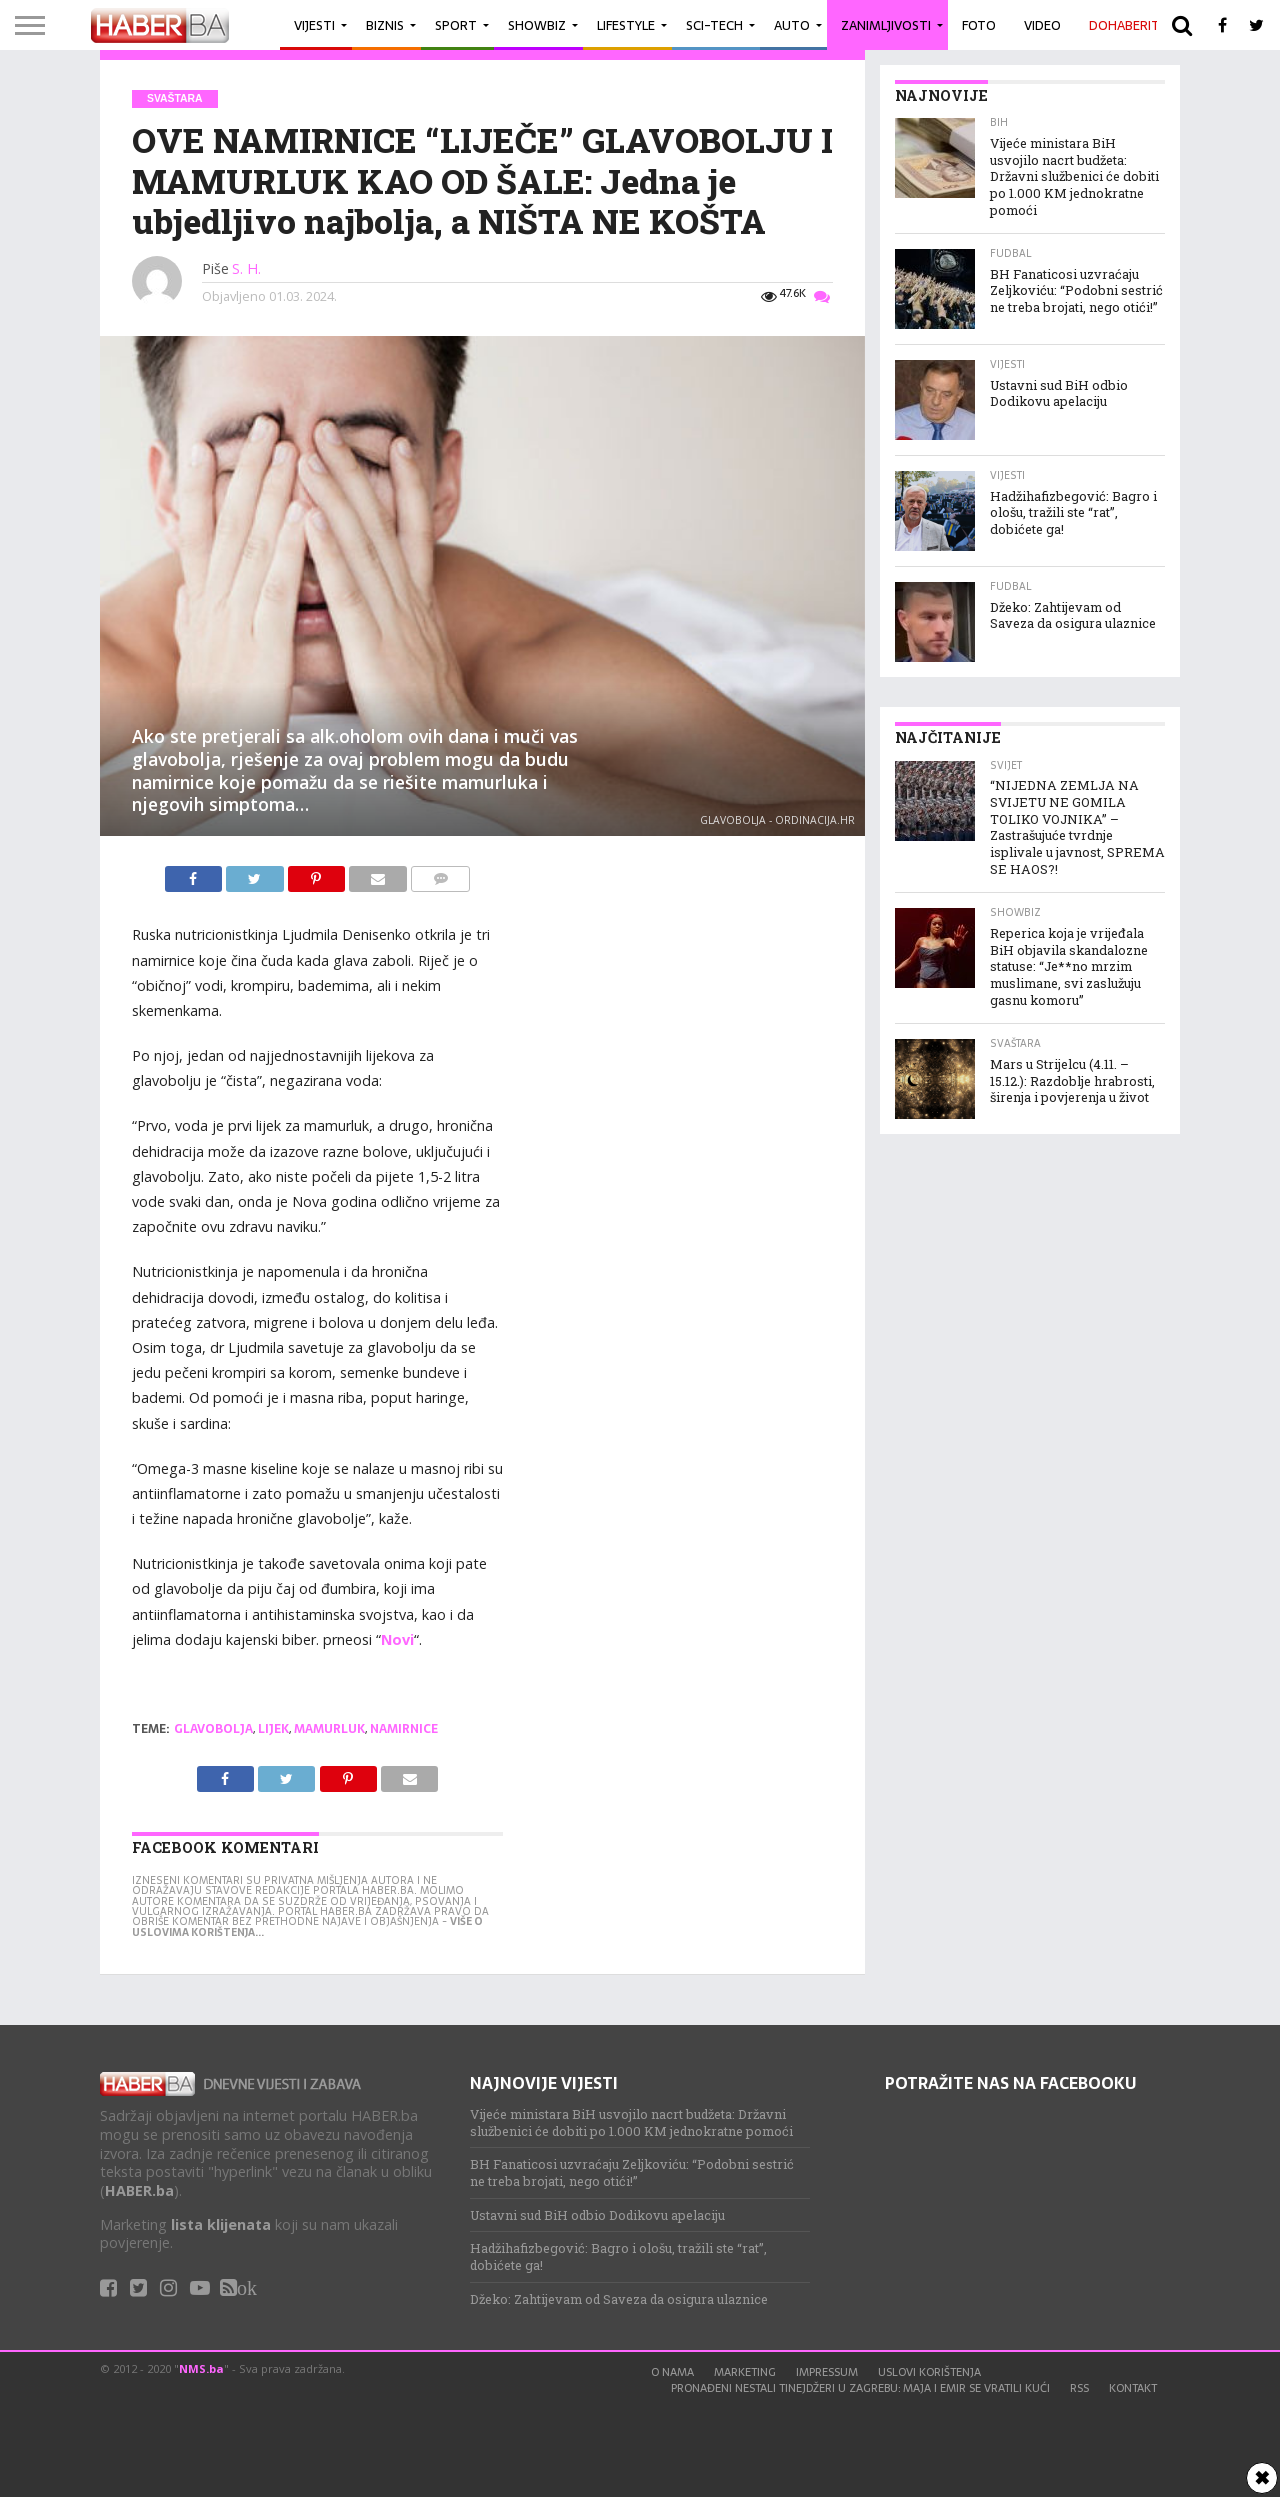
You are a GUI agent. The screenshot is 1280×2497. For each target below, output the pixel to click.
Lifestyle (626, 25)
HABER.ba (139, 2190)
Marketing (745, 2372)
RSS (1079, 2388)
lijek (273, 1729)
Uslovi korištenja (929, 2372)
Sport (456, 25)
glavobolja (213, 1729)
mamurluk (329, 1729)
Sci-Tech (714, 25)
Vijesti (314, 25)
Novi (397, 1639)
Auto (792, 25)
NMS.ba (201, 2368)
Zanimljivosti (886, 25)
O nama (672, 2372)
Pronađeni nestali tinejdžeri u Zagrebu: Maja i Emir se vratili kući (860, 2388)
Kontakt (1133, 2388)
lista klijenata (221, 2224)
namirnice (404, 1729)
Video (1042, 25)
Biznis (385, 25)
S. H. (246, 268)
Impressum (827, 2372)
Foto (979, 25)
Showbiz (537, 25)
